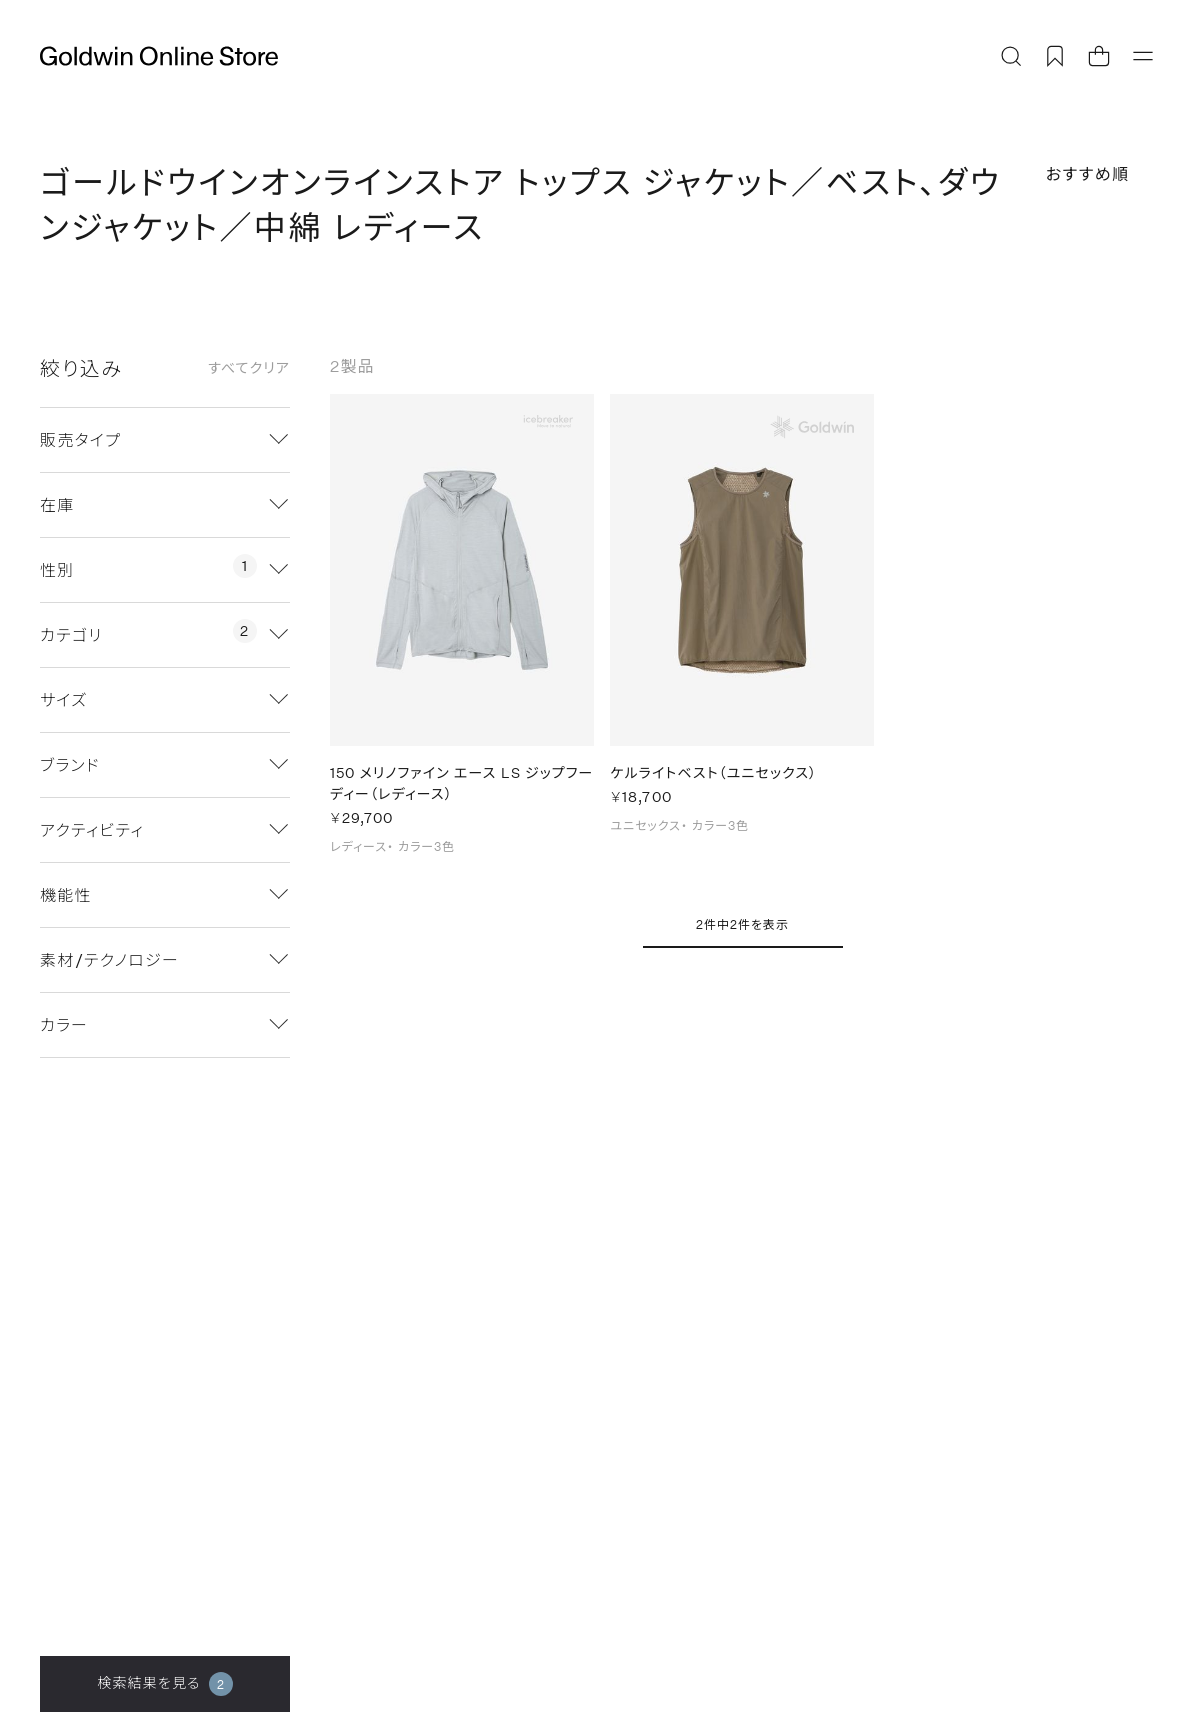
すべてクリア (249, 368)
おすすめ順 (1088, 173)
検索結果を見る (164, 1684)
